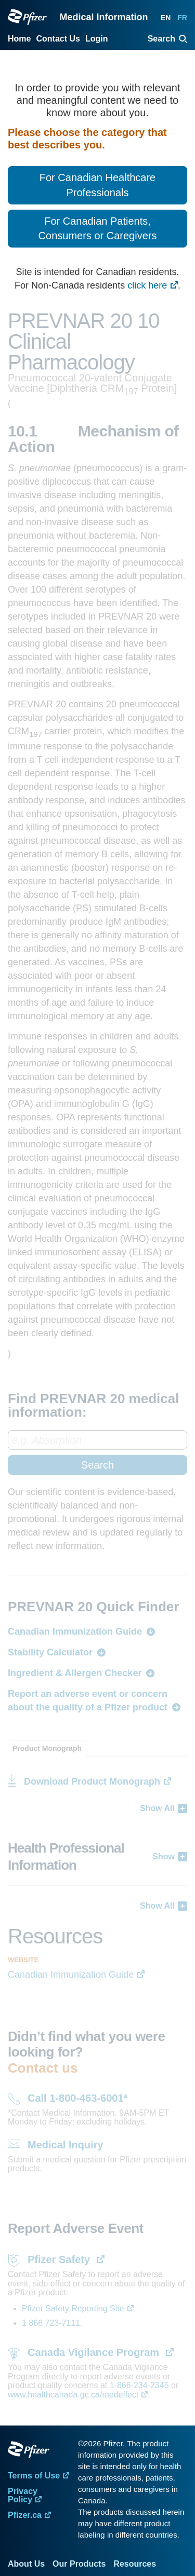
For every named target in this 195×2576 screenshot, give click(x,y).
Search (97, 1465)
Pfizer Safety (60, 2259)
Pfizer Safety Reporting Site (73, 2308)
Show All (157, 1808)
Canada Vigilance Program (95, 2352)
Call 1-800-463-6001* (77, 2098)
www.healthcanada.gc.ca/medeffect (73, 2394)
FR (182, 17)
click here (147, 285)
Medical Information (103, 17)
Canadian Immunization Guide (75, 1631)
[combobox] (97, 1452)
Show (163, 1856)
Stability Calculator (50, 1652)
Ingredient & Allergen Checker (74, 1673)
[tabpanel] (97, 1834)
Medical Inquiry (65, 2145)
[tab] (47, 1748)
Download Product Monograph (92, 1781)
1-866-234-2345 (140, 2385)
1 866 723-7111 (51, 2323)
